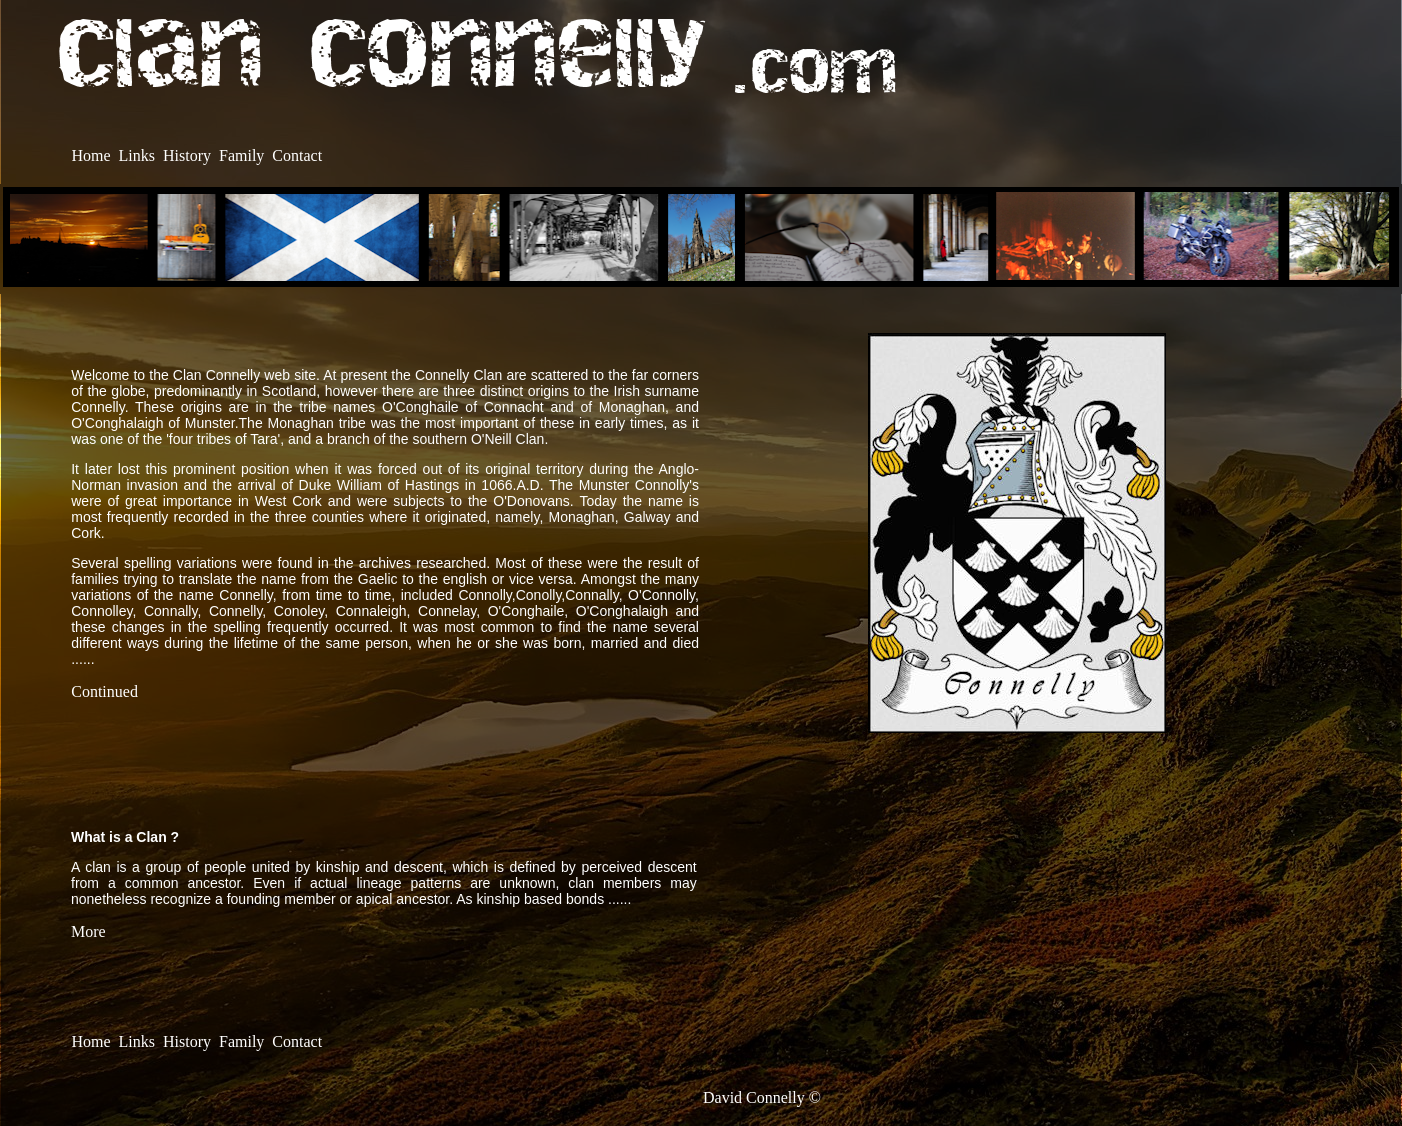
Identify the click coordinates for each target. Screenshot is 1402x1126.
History (187, 155)
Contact (297, 155)
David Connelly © (762, 1097)
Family (241, 155)
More (88, 931)
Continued (104, 691)
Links (137, 155)
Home (90, 155)
